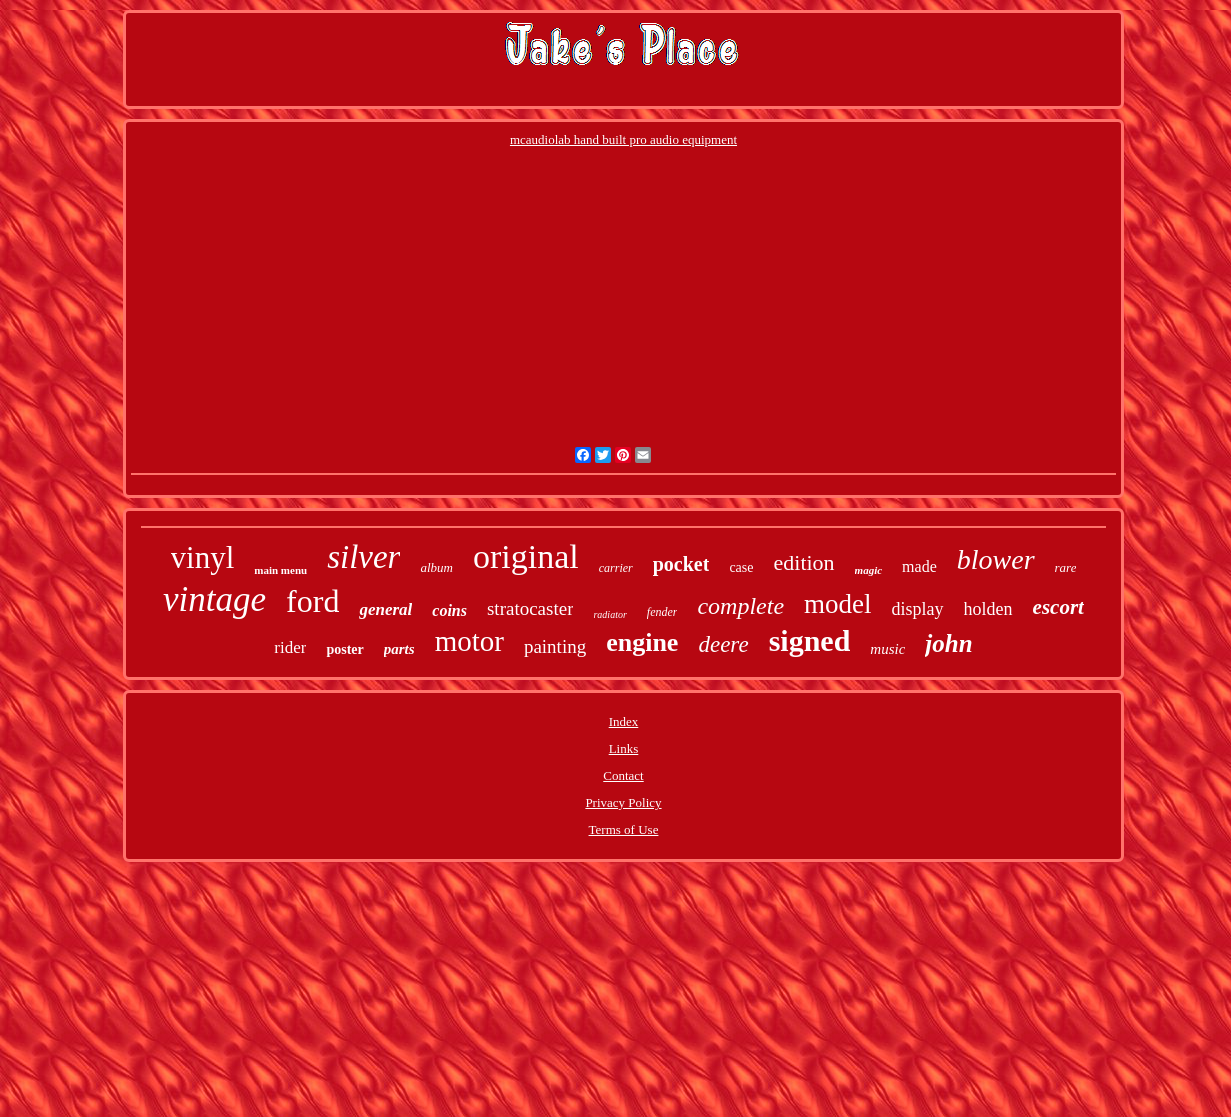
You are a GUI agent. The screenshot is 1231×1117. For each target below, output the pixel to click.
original (526, 556)
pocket (681, 564)
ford (312, 601)
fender (662, 612)
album (436, 567)
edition (804, 562)
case (741, 567)
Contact (623, 775)
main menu (280, 570)
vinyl (203, 557)
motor (469, 641)
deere (723, 644)
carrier (616, 568)
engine (642, 642)
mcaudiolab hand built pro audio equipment (623, 139)
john (948, 643)
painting (555, 646)
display (918, 609)
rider (290, 647)
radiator (609, 614)
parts (399, 649)
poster (344, 649)
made (919, 566)
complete (740, 606)
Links (624, 748)
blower (996, 559)
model (838, 604)
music (887, 649)
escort (1058, 607)
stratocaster (530, 608)
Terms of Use (624, 829)
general (385, 609)
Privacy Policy (623, 802)
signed (810, 640)
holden (988, 609)
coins (449, 610)
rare (1066, 567)
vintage (214, 599)
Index (624, 721)
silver (363, 557)
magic (869, 570)
